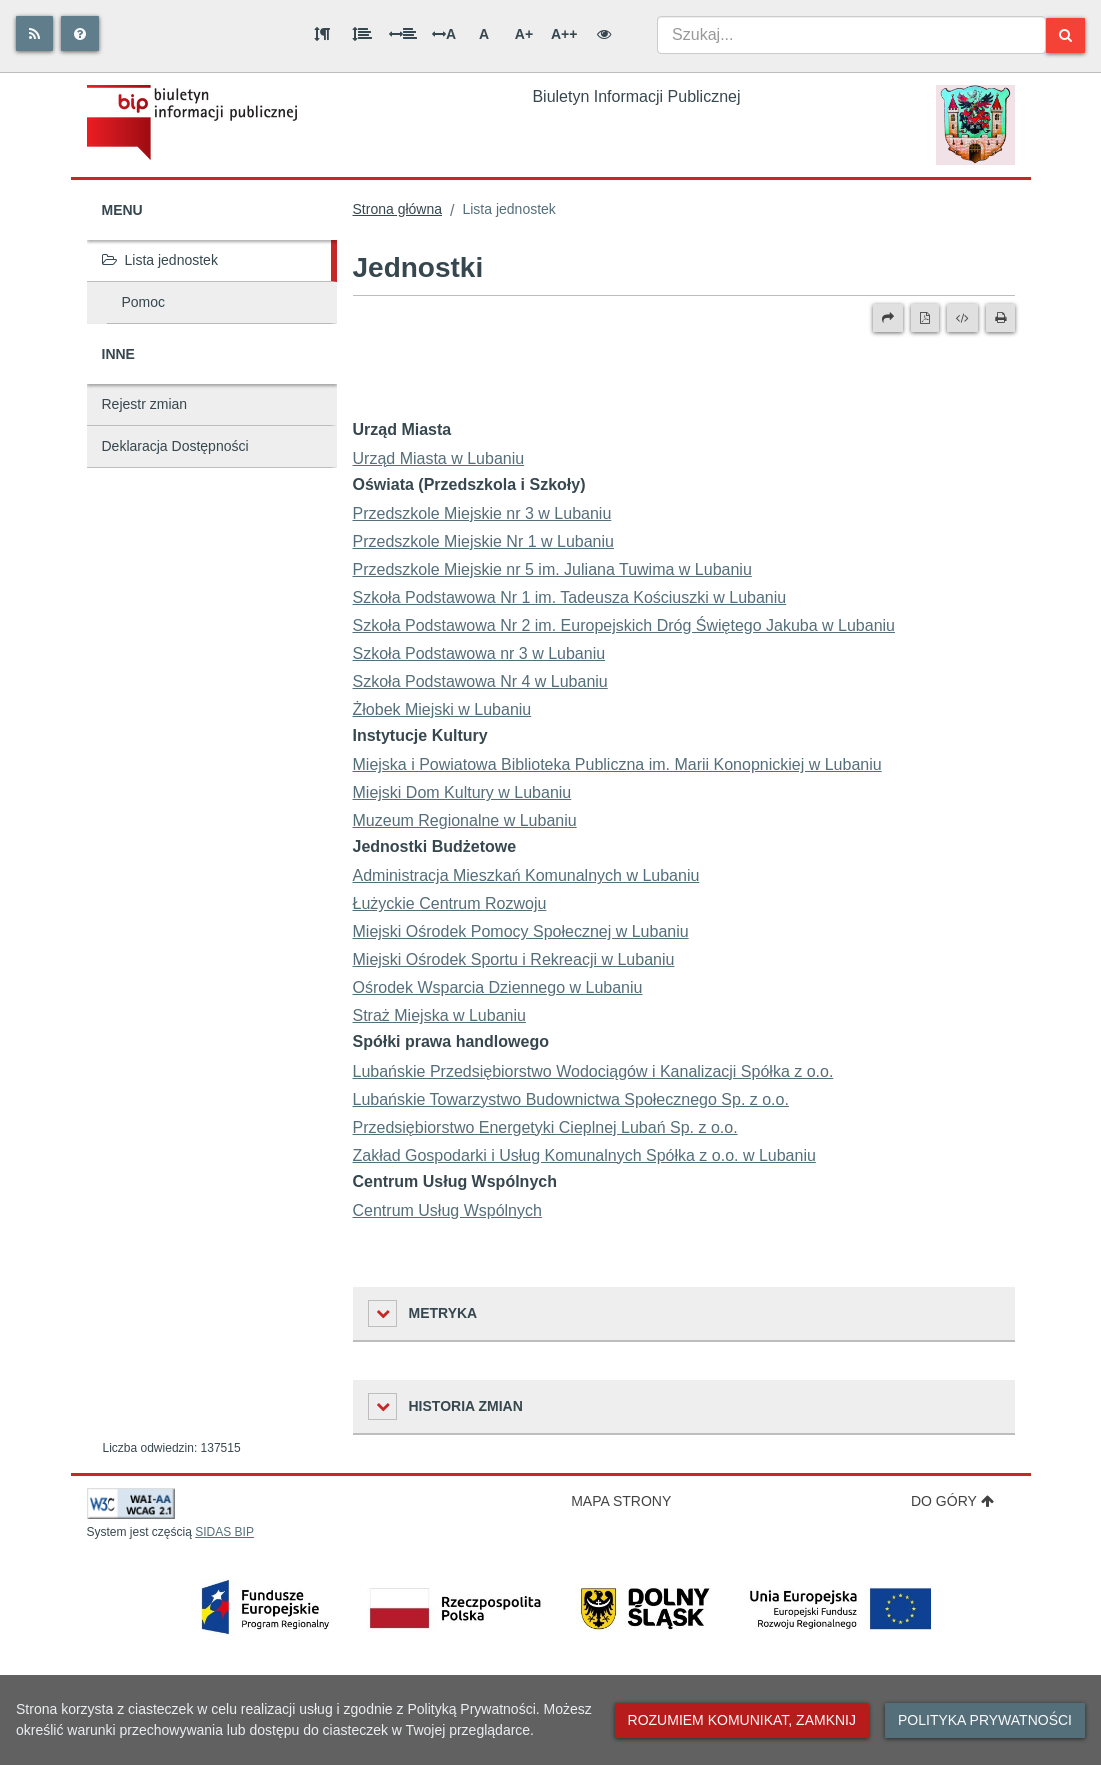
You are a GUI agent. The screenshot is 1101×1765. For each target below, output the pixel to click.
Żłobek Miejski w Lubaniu (442, 709)
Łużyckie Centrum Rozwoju (450, 903)
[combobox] (851, 35)
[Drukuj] (1000, 318)
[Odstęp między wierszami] (362, 34)
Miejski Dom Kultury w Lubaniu (462, 792)
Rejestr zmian (145, 404)
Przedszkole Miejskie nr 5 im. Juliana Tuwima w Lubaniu (552, 569)
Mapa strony (621, 1501)
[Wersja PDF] (925, 318)
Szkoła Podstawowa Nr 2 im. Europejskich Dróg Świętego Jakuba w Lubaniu (624, 625)
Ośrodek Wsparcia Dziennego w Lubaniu (498, 987)
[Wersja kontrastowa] (604, 34)
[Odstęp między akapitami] (322, 34)
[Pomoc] (80, 33)
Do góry (952, 1501)
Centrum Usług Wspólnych (447, 1210)
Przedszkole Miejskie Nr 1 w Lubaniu (483, 541)
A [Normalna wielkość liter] (484, 34)
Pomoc (144, 302)
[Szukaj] (1065, 35)
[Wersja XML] (962, 318)
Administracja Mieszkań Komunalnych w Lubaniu (526, 875)
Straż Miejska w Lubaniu (439, 1015)
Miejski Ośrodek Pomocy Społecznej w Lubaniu (521, 931)
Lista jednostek (160, 260)
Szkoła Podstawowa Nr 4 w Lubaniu (480, 681)
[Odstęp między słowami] (403, 34)
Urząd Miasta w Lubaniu (439, 458)
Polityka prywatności (985, 1720)
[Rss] (34, 33)
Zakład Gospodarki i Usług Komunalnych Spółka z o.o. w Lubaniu (584, 1155)
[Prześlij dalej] (888, 318)
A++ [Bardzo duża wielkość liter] (564, 34)
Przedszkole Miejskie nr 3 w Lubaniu (482, 513)
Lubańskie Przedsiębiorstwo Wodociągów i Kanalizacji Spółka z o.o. (593, 1071)
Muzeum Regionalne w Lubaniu (465, 820)
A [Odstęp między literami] (444, 34)
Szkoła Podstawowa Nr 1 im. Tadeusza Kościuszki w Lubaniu (570, 597)
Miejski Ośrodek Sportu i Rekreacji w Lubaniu (514, 959)
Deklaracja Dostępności (175, 446)
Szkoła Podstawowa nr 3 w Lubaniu (479, 653)
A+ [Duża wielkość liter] (524, 34)
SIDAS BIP (224, 1532)
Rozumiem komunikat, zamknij (742, 1720)
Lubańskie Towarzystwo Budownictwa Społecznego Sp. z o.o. (571, 1099)
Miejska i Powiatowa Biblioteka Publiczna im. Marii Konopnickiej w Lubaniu (617, 764)
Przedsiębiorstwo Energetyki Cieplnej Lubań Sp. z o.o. (545, 1127)
